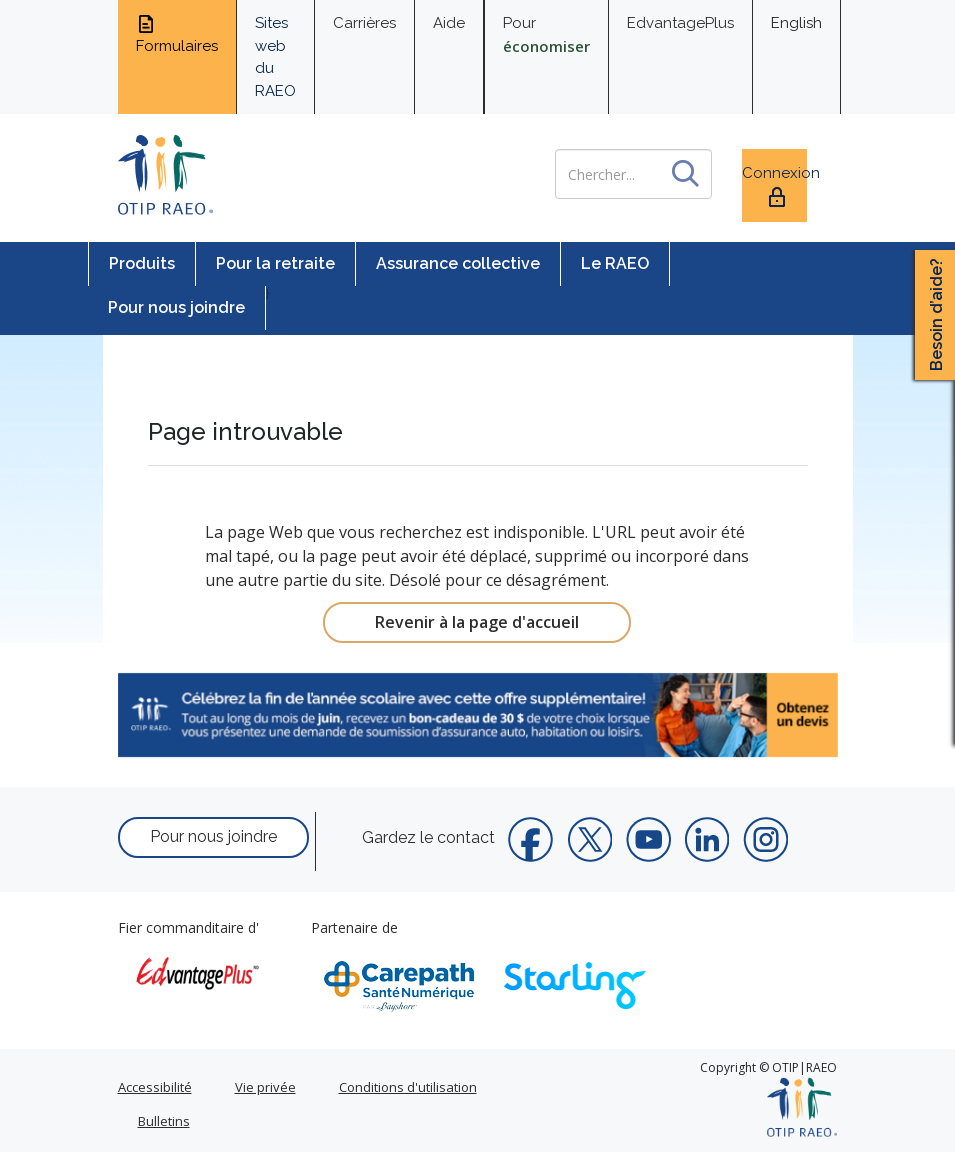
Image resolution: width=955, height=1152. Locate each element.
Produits (142, 263)
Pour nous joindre (176, 307)
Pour (546, 35)
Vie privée (265, 1087)
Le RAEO (615, 263)
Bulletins (164, 1121)
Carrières (364, 23)
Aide (449, 23)
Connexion (774, 186)
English (796, 23)
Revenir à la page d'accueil (477, 622)
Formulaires (177, 34)
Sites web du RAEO (275, 57)
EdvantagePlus (680, 23)
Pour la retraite (275, 263)
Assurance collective (458, 263)
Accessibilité (155, 1087)
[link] (478, 715)
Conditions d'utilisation (408, 1087)
